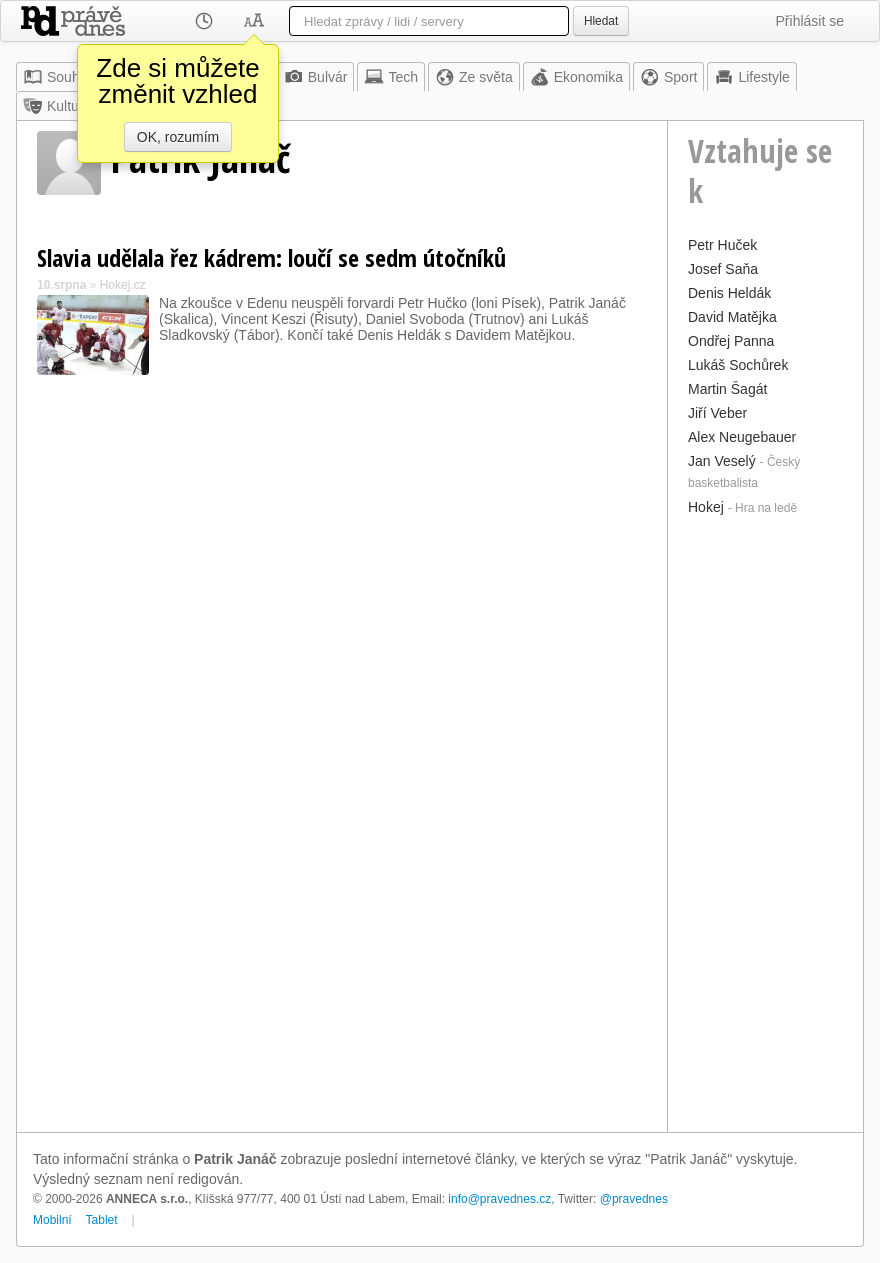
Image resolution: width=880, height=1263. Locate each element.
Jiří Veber (717, 413)
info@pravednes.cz (499, 1199)
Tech (391, 77)
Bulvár (316, 77)
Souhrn (57, 77)
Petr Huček (722, 245)
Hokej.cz (123, 285)
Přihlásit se (810, 21)
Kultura (57, 106)
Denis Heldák (729, 293)
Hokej (706, 507)
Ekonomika (576, 77)
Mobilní (52, 1220)
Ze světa (474, 77)
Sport (668, 77)
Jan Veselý (722, 461)
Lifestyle (751, 77)
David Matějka (732, 317)
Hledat (601, 21)
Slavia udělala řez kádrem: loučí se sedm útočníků (271, 257)
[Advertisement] (765, 822)
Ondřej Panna (731, 341)
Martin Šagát (727, 389)
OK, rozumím (178, 137)
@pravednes (634, 1199)
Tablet (102, 1220)
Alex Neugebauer (742, 437)
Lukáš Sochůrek (738, 365)
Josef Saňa (723, 269)
